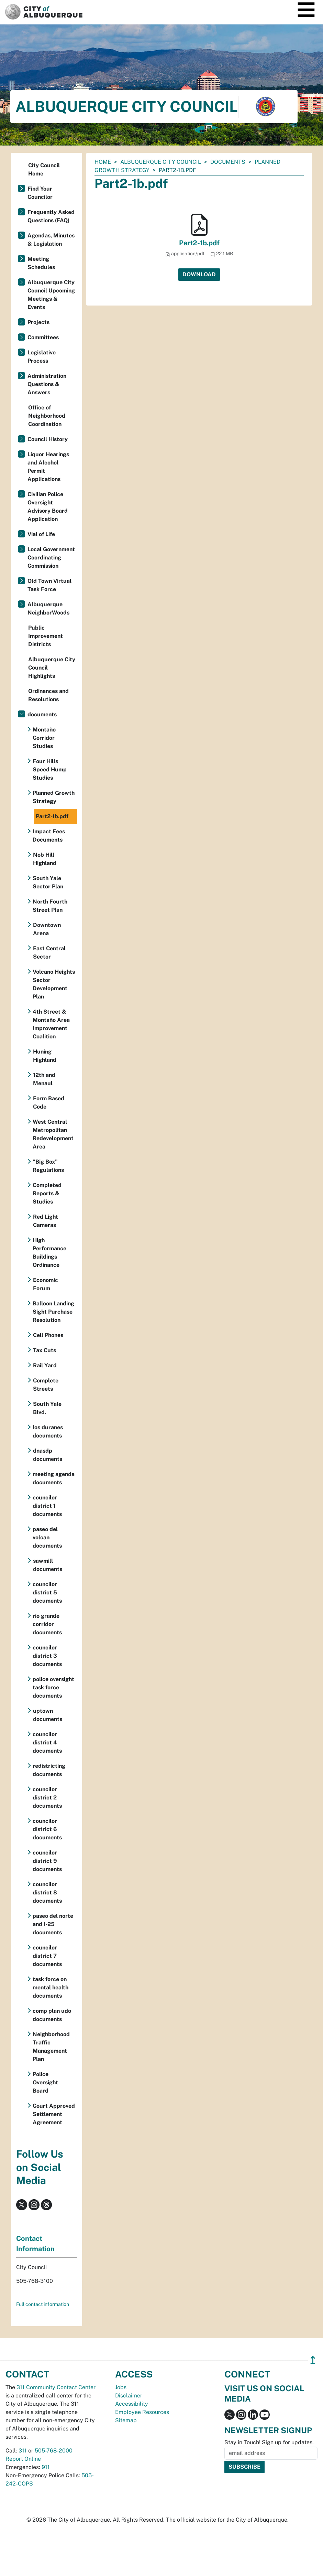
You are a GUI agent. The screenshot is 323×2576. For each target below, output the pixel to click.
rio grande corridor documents (47, 1624)
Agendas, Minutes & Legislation (51, 239)
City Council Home (44, 169)
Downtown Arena (47, 929)
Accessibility (131, 2404)
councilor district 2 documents (47, 1797)
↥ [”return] (313, 2360)
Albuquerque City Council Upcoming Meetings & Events (51, 294)
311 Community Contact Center (56, 2387)
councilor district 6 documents (47, 1829)
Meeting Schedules (41, 263)
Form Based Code (48, 1102)
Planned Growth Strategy (54, 797)
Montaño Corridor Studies (44, 737)
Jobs (120, 2387)
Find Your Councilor (40, 192)
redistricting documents (49, 1770)
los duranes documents (48, 1431)
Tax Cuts (44, 1350)
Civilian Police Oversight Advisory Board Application (47, 506)
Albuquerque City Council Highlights (51, 667)
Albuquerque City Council (160, 162)
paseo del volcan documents (47, 1537)
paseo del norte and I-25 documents (53, 1924)
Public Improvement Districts (45, 636)
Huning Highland (44, 1055)
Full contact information (42, 2304)
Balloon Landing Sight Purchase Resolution (53, 1311)
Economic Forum (45, 1284)
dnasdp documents (47, 1454)
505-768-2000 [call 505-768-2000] (54, 2450)
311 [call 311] (23, 2450)
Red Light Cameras (45, 1221)
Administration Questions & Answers (46, 384)
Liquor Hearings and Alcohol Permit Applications (48, 466)
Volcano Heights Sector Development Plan (54, 984)
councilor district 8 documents (47, 1892)
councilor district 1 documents (47, 1505)
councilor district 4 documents (47, 1742)
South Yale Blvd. (47, 1408)
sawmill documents (47, 1565)
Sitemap (126, 2420)
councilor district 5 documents (47, 1592)
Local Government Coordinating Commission (51, 557)
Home (102, 162)
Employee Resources (142, 2412)
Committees (43, 337)
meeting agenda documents (54, 1478)
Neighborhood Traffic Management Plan (51, 2046)
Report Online (23, 2459)
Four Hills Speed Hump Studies (50, 769)
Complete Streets (45, 1384)
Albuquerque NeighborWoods (48, 608)
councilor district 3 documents (47, 1655)
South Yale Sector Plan (48, 882)
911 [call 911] (46, 2467)
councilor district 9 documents (47, 1860)
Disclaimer (128, 2395)
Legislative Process (41, 356)
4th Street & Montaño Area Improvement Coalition (51, 1024)
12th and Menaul (44, 1079)
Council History (47, 439)
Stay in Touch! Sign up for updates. (269, 2442)
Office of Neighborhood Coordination (46, 415)
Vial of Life (41, 534)
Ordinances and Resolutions (48, 695)
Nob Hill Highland (44, 859)
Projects (38, 322)
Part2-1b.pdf (199, 243)
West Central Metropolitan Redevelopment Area (53, 1134)
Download (199, 274)
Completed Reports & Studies (47, 1193)
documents (227, 162)
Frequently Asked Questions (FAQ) (51, 216)
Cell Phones (48, 1335)
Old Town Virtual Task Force (49, 585)
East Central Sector (49, 952)
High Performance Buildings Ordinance (49, 1252)
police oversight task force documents (53, 1687)
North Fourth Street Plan (50, 905)
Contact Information (35, 2243)
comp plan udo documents (52, 2015)
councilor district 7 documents (47, 1955)
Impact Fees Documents (49, 835)
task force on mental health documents (50, 1987)
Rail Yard (45, 1365)
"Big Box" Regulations (48, 1165)
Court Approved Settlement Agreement (54, 2114)
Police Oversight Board (45, 2082)
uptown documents (47, 1715)
